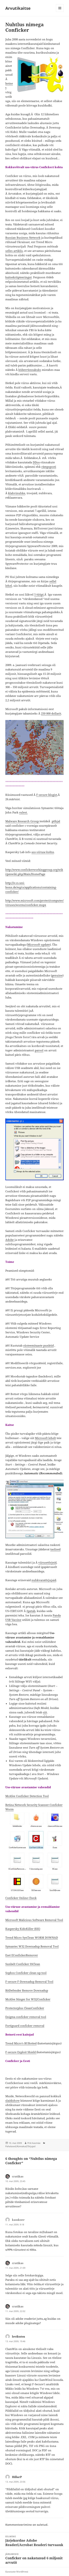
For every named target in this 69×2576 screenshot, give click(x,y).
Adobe (9, 1240)
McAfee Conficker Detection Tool (27, 1796)
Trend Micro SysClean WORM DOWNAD (31, 1937)
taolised (55, 1549)
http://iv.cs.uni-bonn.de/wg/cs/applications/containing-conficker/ (31, 887)
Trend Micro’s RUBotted (21, 2043)
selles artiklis (14, 251)
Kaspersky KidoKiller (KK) (22, 1929)
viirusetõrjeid (47, 1562)
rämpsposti (48, 466)
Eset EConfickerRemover (21, 1955)
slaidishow (12, 2100)
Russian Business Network (22, 237)
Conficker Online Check (21, 1898)
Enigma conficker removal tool (25, 2017)
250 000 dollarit (51, 713)
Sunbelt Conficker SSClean (22, 1964)
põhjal (56, 821)
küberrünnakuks (29, 370)
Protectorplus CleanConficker (24, 2008)
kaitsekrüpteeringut (18, 277)
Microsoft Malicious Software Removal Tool (34, 1920)
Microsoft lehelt (45, 1438)
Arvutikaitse (18, 8)
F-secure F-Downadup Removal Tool (29, 1981)
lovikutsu (18, 2336)
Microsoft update (38, 944)
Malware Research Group (22, 821)
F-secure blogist (46, 795)
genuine (57, 975)
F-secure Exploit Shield (20, 2052)
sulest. (23, 812)
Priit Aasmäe (33, 2143)
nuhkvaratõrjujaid (43, 1580)
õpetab (30, 1611)
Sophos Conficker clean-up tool (26, 1973)
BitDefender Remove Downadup (26, 1990)
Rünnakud (22, 2146)
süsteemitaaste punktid (38, 1345)
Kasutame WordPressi (16, 2571)
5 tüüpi (39, 594)
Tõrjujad (31, 2146)
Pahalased (10, 2146)
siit (45, 1712)
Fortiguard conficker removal (24, 2025)
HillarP (17, 2477)
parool (39, 1050)
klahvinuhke (16, 493)
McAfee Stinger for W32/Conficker (27, 1999)
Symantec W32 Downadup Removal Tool (32, 1946)
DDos (36, 462)
